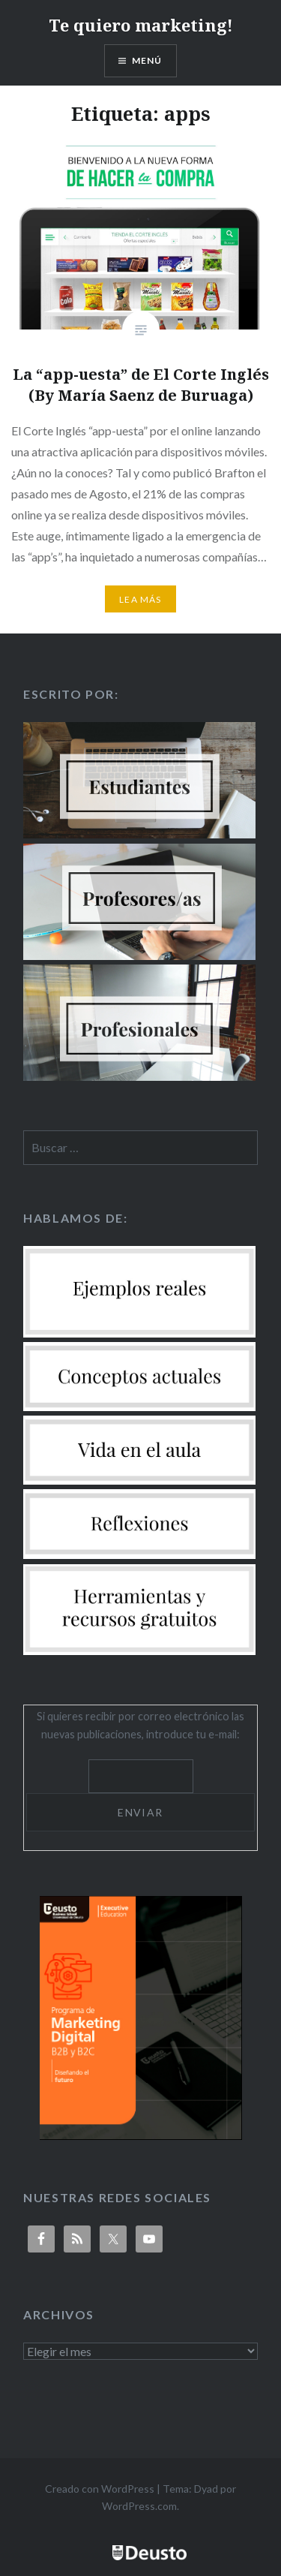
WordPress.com (139, 2505)
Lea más (140, 599)
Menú (147, 60)
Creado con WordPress (99, 2488)
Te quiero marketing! (141, 25)
